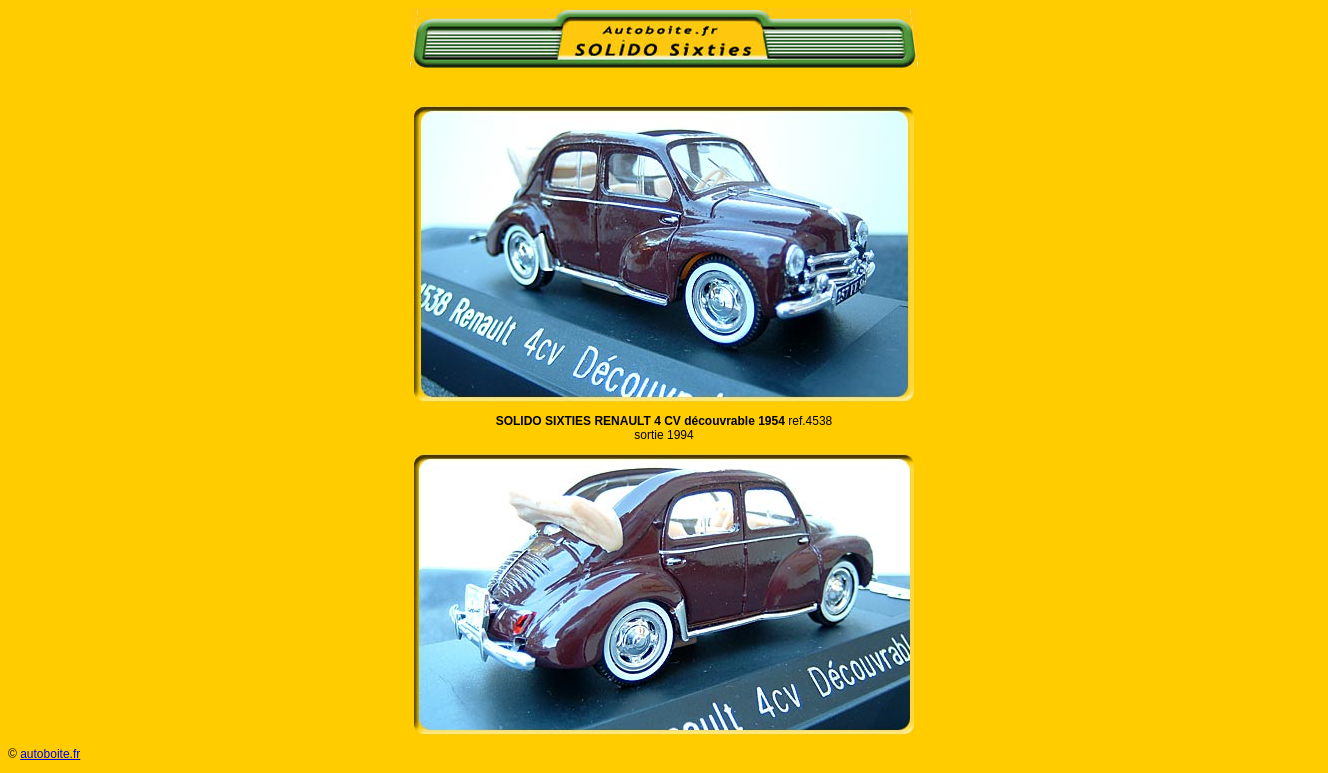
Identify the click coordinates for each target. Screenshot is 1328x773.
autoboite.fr (50, 754)
